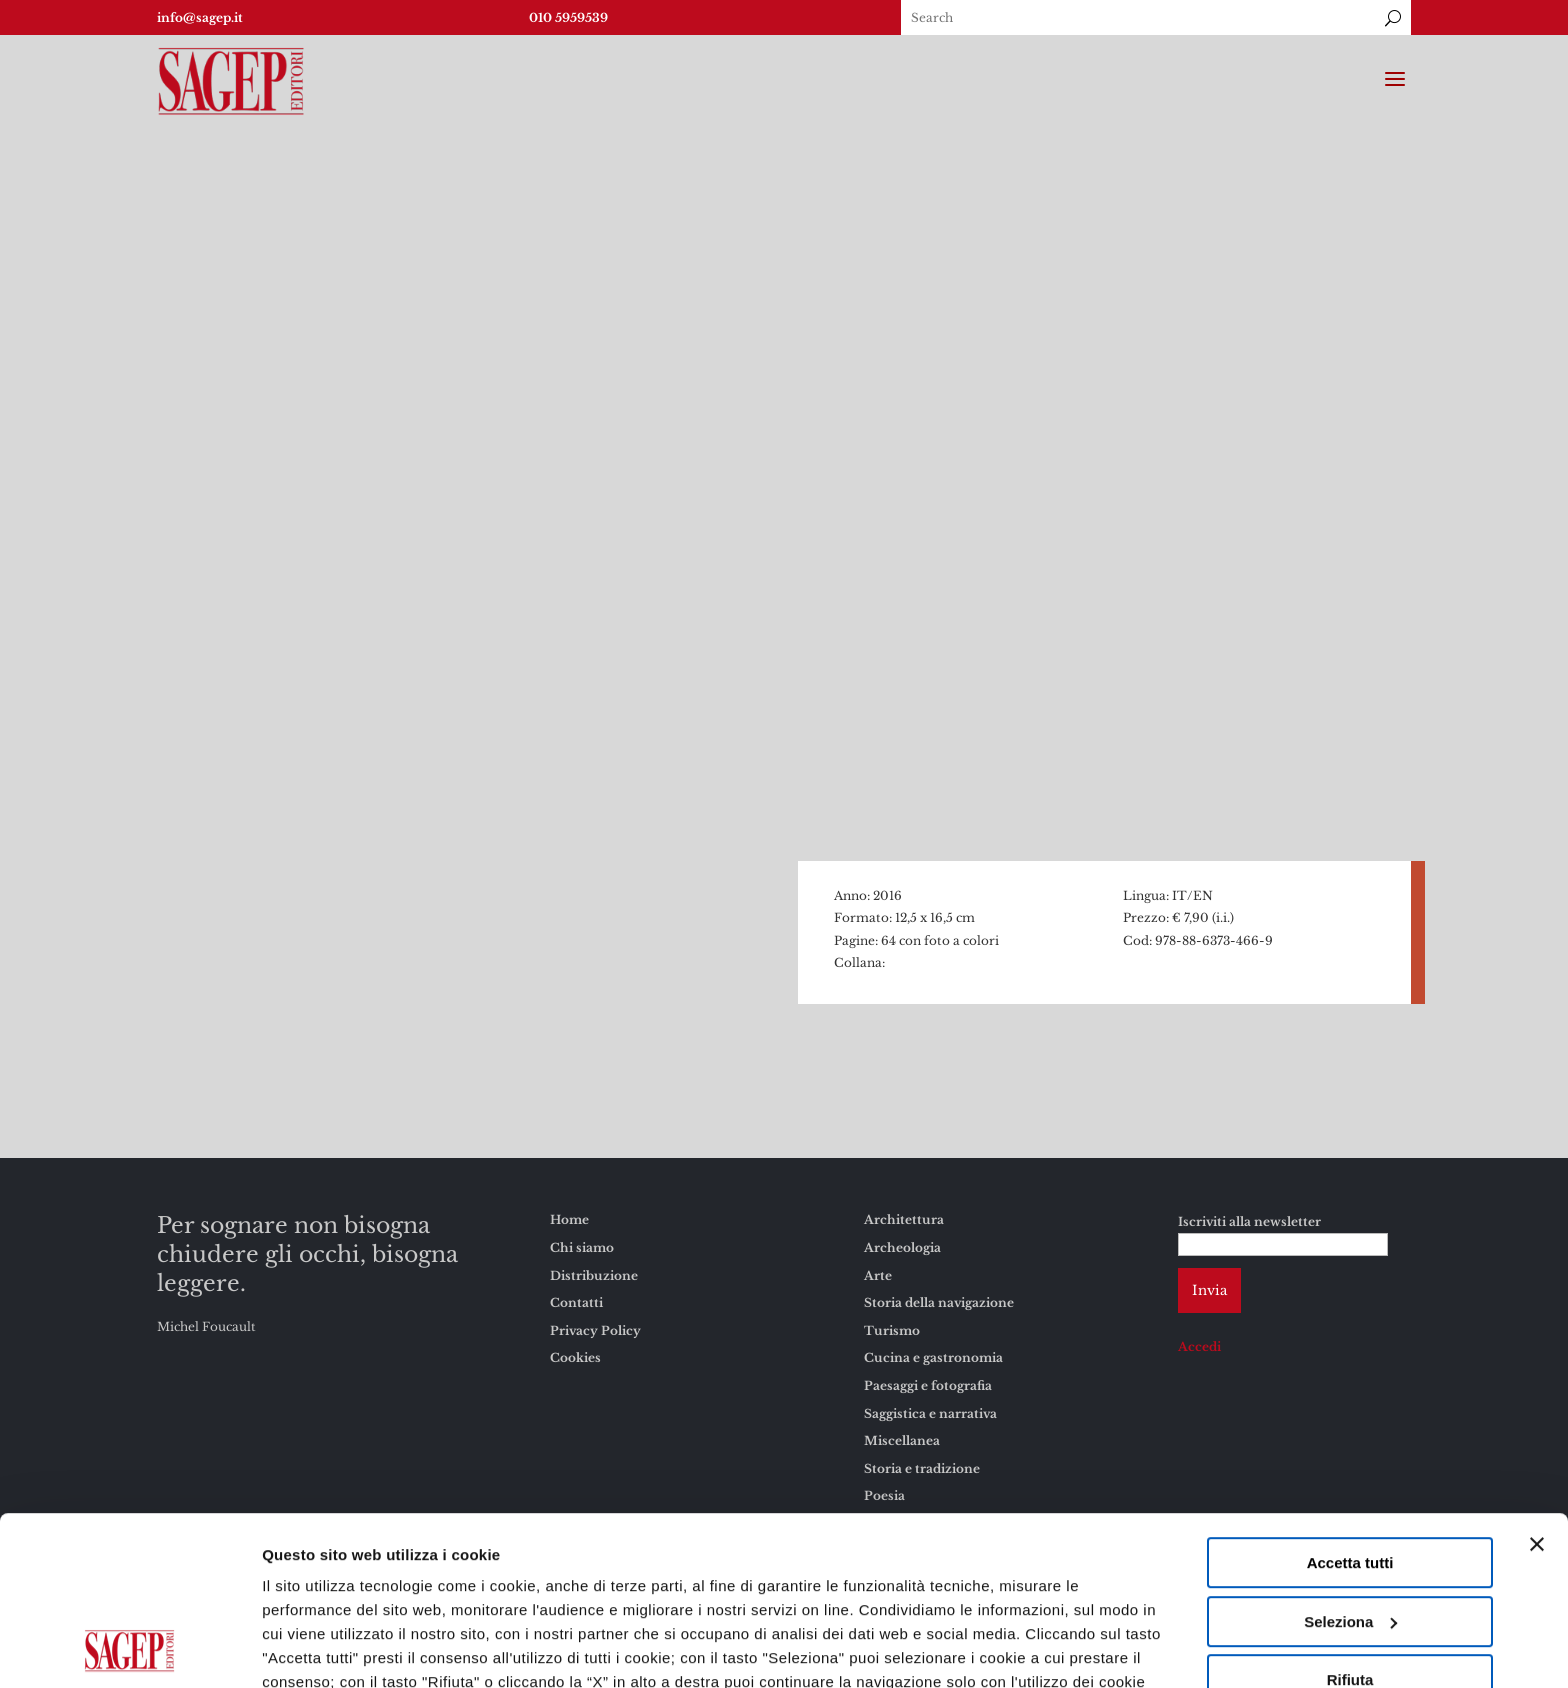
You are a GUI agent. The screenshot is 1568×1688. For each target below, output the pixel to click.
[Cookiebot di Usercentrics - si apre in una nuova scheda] (129, 1649)
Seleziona (1350, 1463)
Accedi (1199, 1346)
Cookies (1012, 1547)
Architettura (904, 1219)
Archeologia (902, 1247)
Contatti (576, 1302)
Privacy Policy (595, 1330)
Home (569, 1219)
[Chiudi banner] (1537, 1386)
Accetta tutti (1350, 1404)
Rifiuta (1350, 1521)
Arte (878, 1275)
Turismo (892, 1330)
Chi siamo (582, 1247)
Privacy (1089, 1547)
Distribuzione (594, 1275)
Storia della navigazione (939, 1302)
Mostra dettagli (316, 1648)
